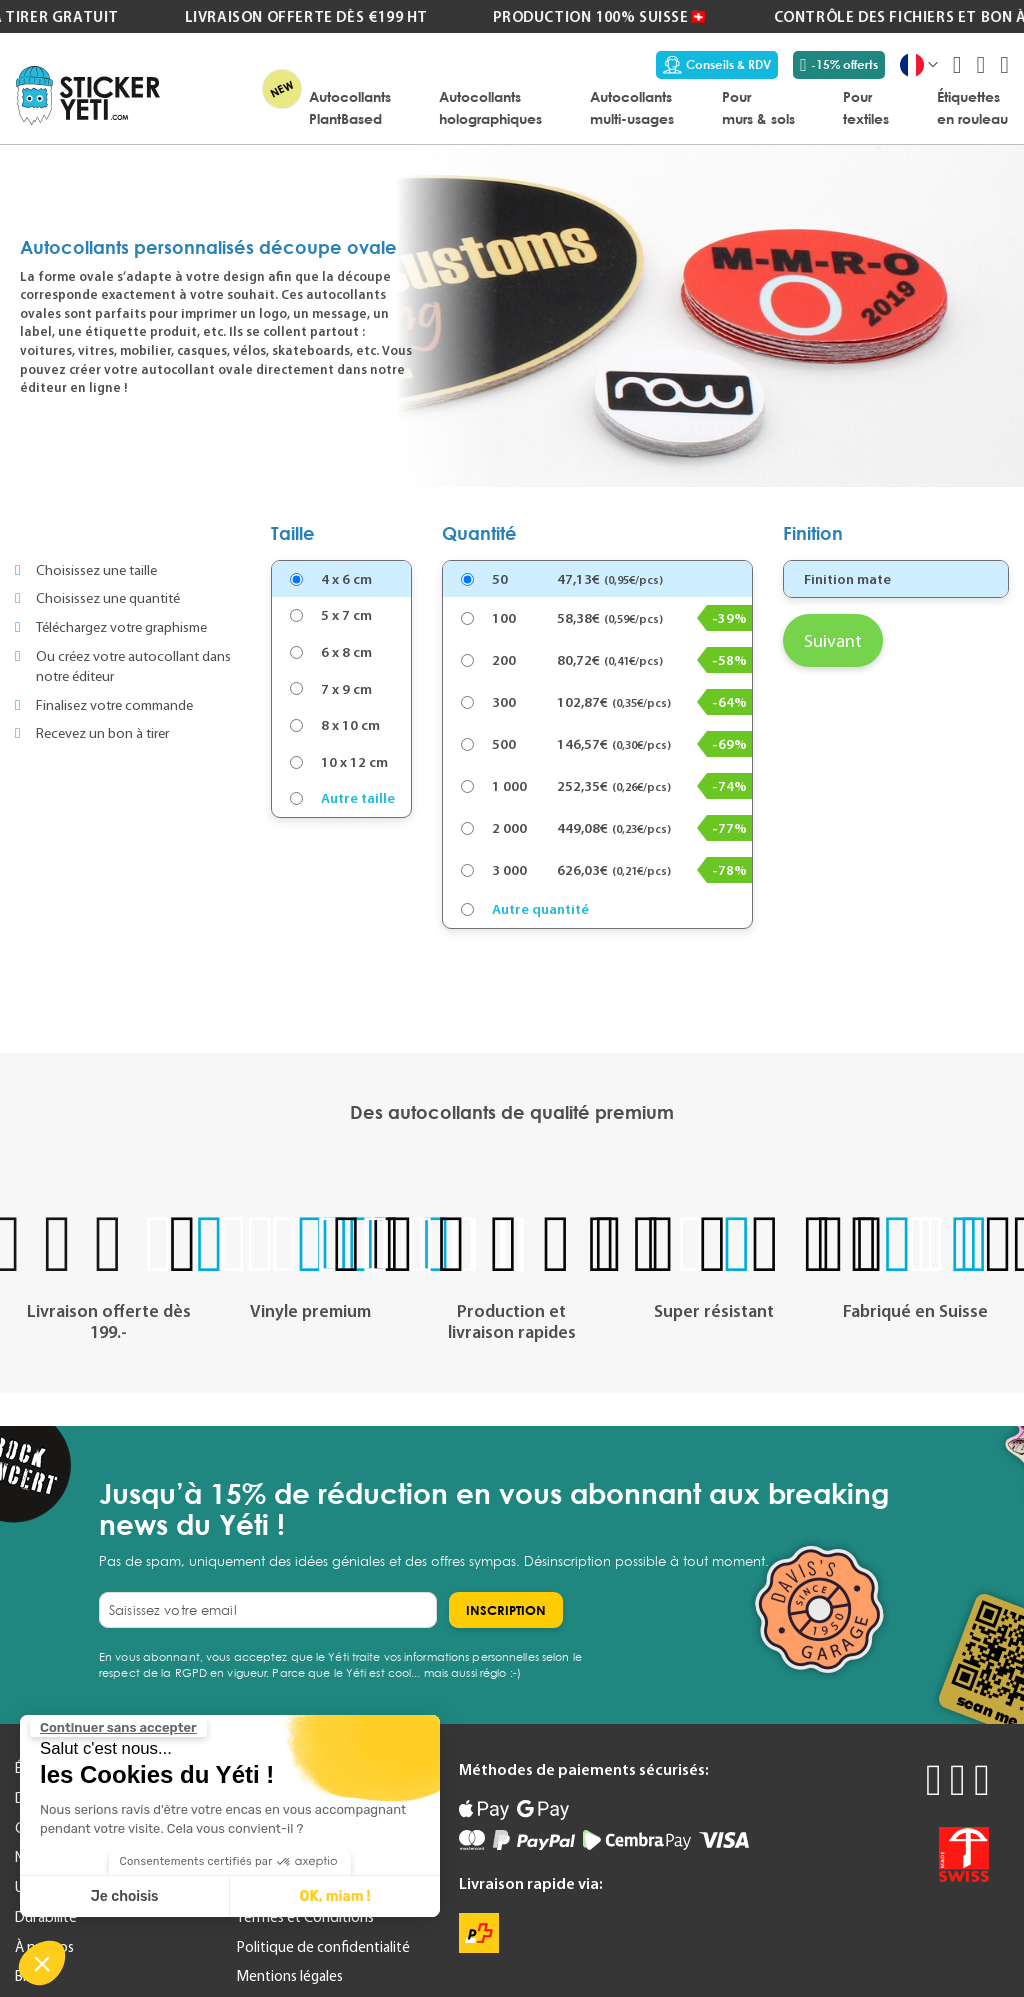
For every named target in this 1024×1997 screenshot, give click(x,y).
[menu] (594, 107)
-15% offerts (839, 65)
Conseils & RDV (717, 65)
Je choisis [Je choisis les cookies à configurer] (125, 1896)
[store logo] (88, 95)
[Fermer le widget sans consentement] (118, 1728)
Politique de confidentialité (323, 1947)
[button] (42, 1963)
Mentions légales (290, 1976)
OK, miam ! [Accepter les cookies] (335, 1896)
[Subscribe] (506, 1610)
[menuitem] (350, 107)
